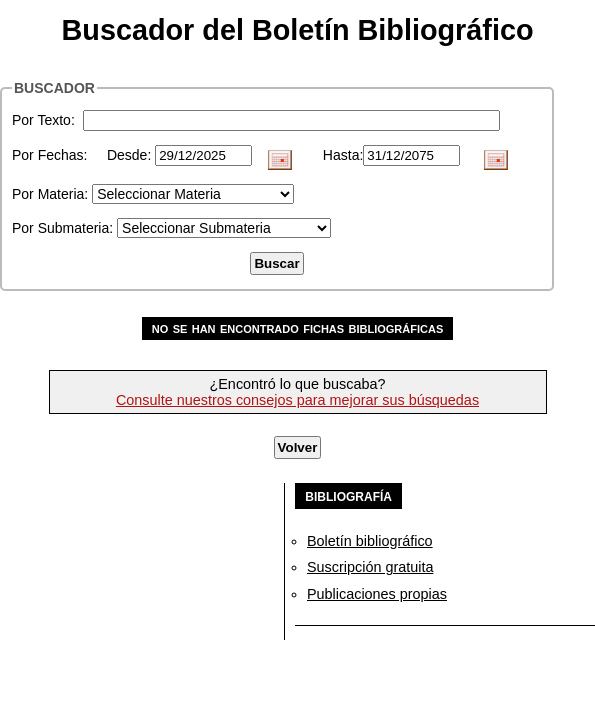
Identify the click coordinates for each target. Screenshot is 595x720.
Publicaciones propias (377, 594)
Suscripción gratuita (370, 567)
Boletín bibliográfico (370, 541)
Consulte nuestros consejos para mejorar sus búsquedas (297, 400)
